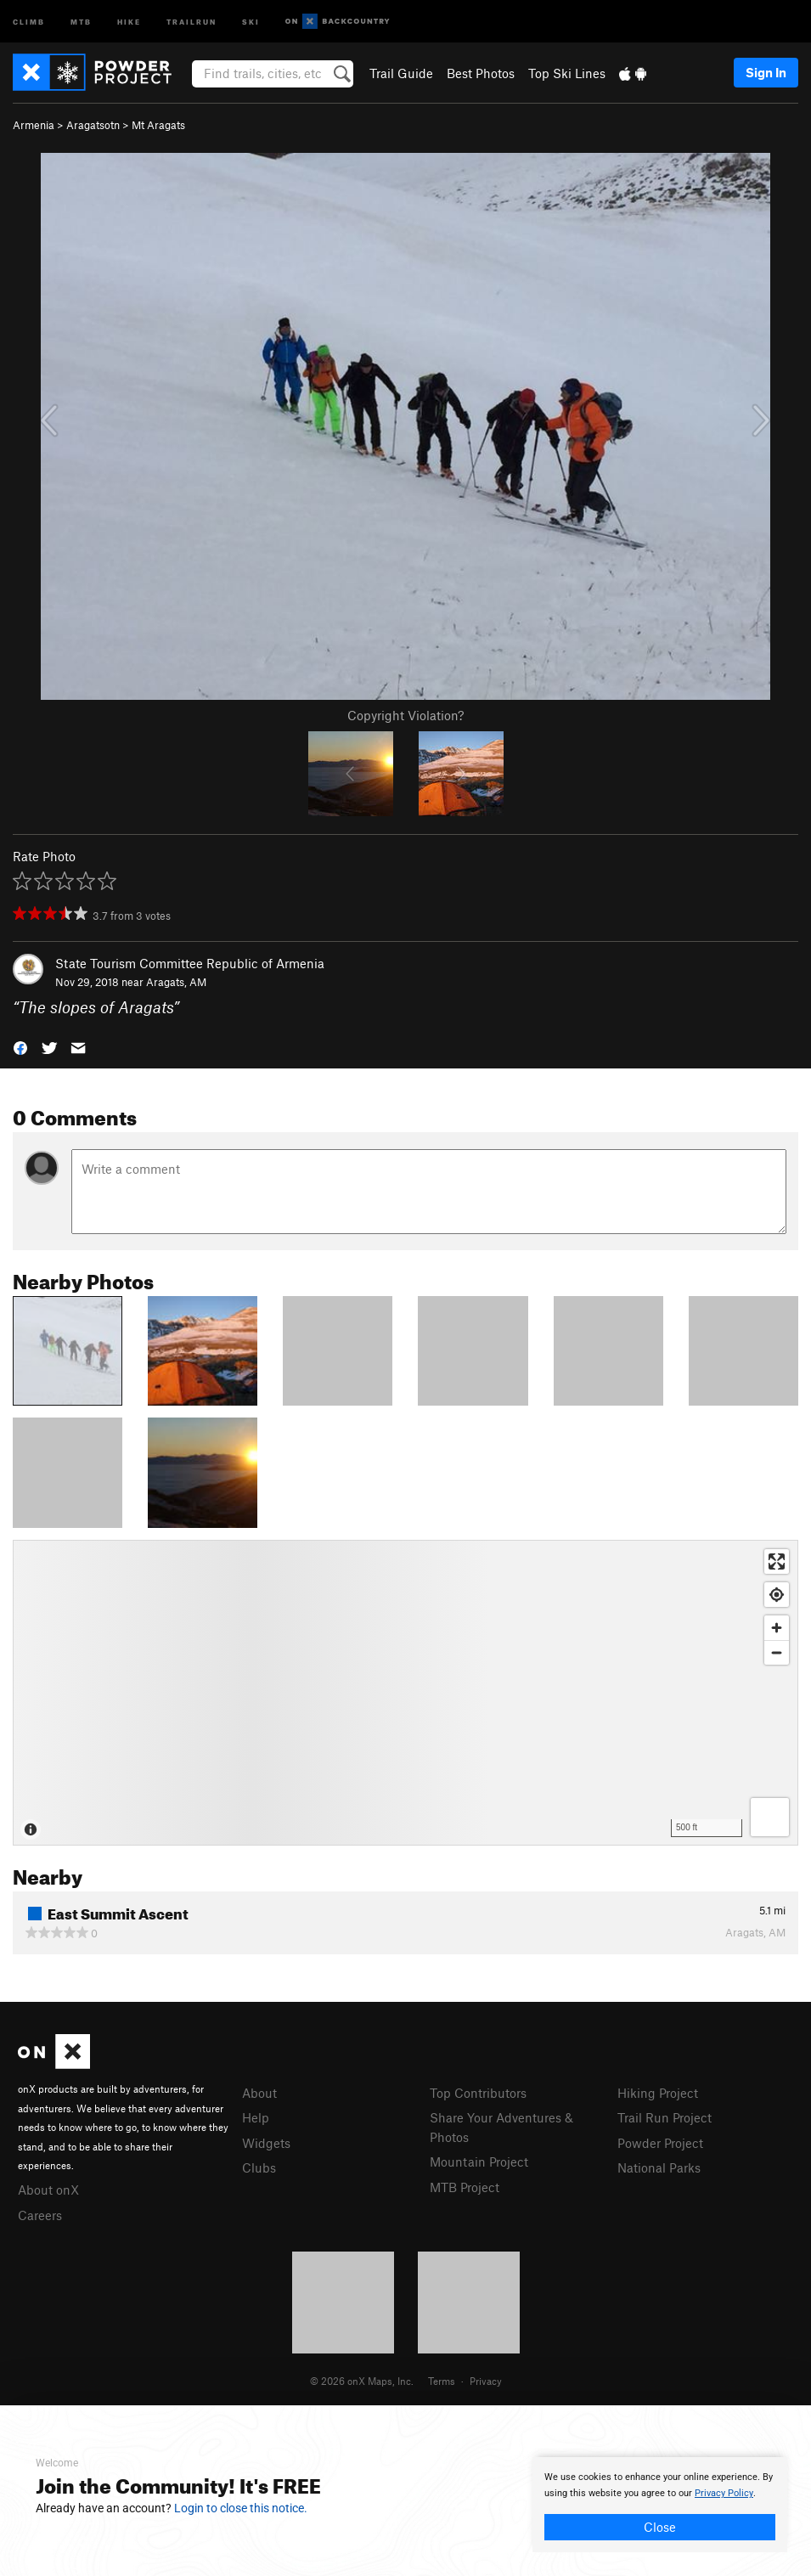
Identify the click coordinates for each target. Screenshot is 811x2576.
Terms (441, 2381)
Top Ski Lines (566, 73)
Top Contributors (478, 2092)
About (259, 2092)
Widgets (266, 2142)
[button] (20, 1047)
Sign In (766, 72)
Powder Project (660, 2142)
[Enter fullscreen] (776, 1561)
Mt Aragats (158, 125)
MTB (81, 20)
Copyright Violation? (405, 715)
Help (255, 2117)
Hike (129, 20)
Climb (29, 20)
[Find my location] (776, 1594)
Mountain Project (479, 2161)
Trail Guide (401, 73)
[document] (659, 2504)
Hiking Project (657, 2092)
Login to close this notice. (240, 2508)
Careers (40, 2215)
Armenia (33, 125)
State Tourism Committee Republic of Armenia (189, 963)
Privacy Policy (724, 2493)
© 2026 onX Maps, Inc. (362, 2381)
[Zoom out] (776, 1652)
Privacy (486, 2381)
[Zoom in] (776, 1627)
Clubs (259, 2167)
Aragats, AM (176, 982)
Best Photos (481, 73)
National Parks (659, 2167)
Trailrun (191, 20)
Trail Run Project (664, 2117)
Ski (251, 20)
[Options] (770, 1817)
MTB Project (464, 2187)
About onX (48, 2189)
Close (660, 2526)
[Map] (405, 1693)
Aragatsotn (93, 125)
